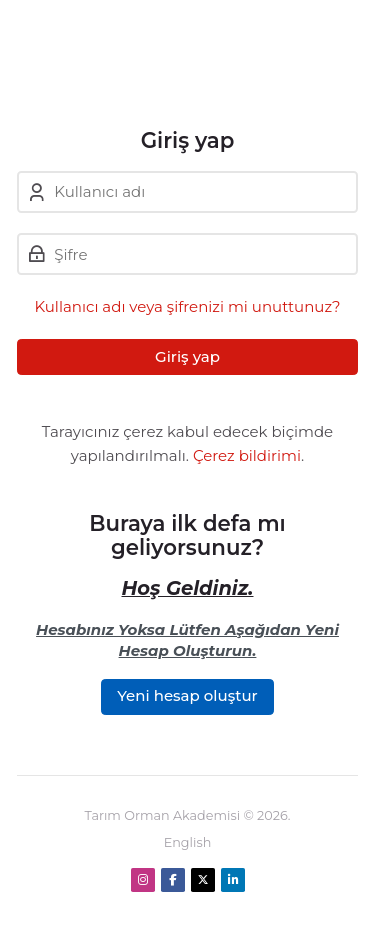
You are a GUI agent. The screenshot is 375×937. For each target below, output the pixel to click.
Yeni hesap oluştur (187, 695)
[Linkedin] (233, 880)
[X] (203, 880)
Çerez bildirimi (247, 455)
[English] (188, 843)
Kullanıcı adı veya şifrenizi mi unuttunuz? (187, 306)
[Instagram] (143, 880)
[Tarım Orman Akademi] (177, 64)
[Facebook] (173, 880)
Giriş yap (187, 356)
